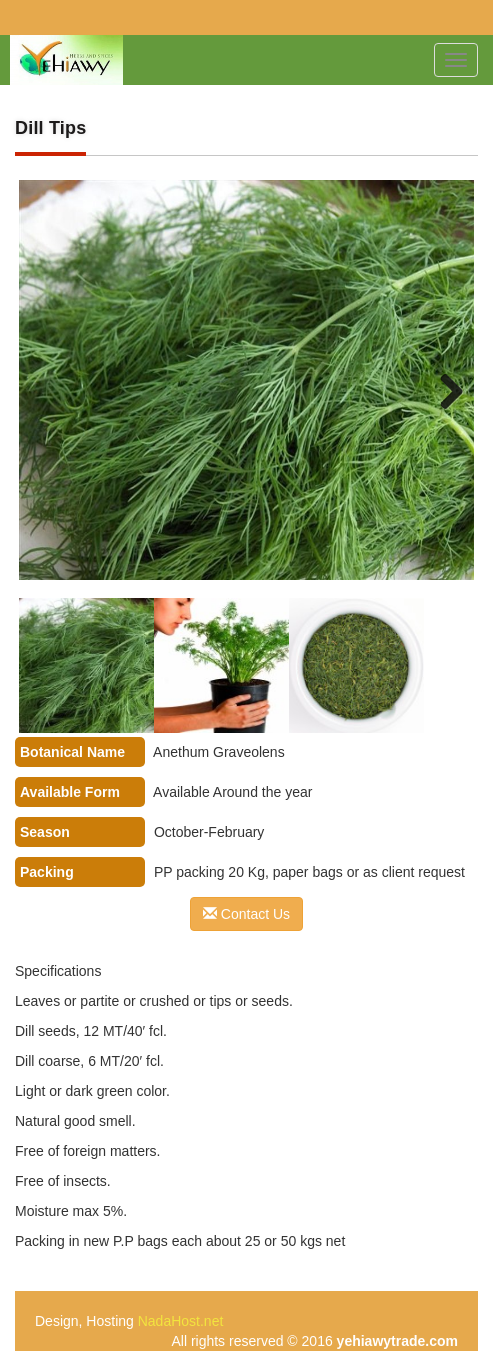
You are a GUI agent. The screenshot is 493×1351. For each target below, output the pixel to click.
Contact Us (246, 914)
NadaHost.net (181, 1321)
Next (439, 390)
